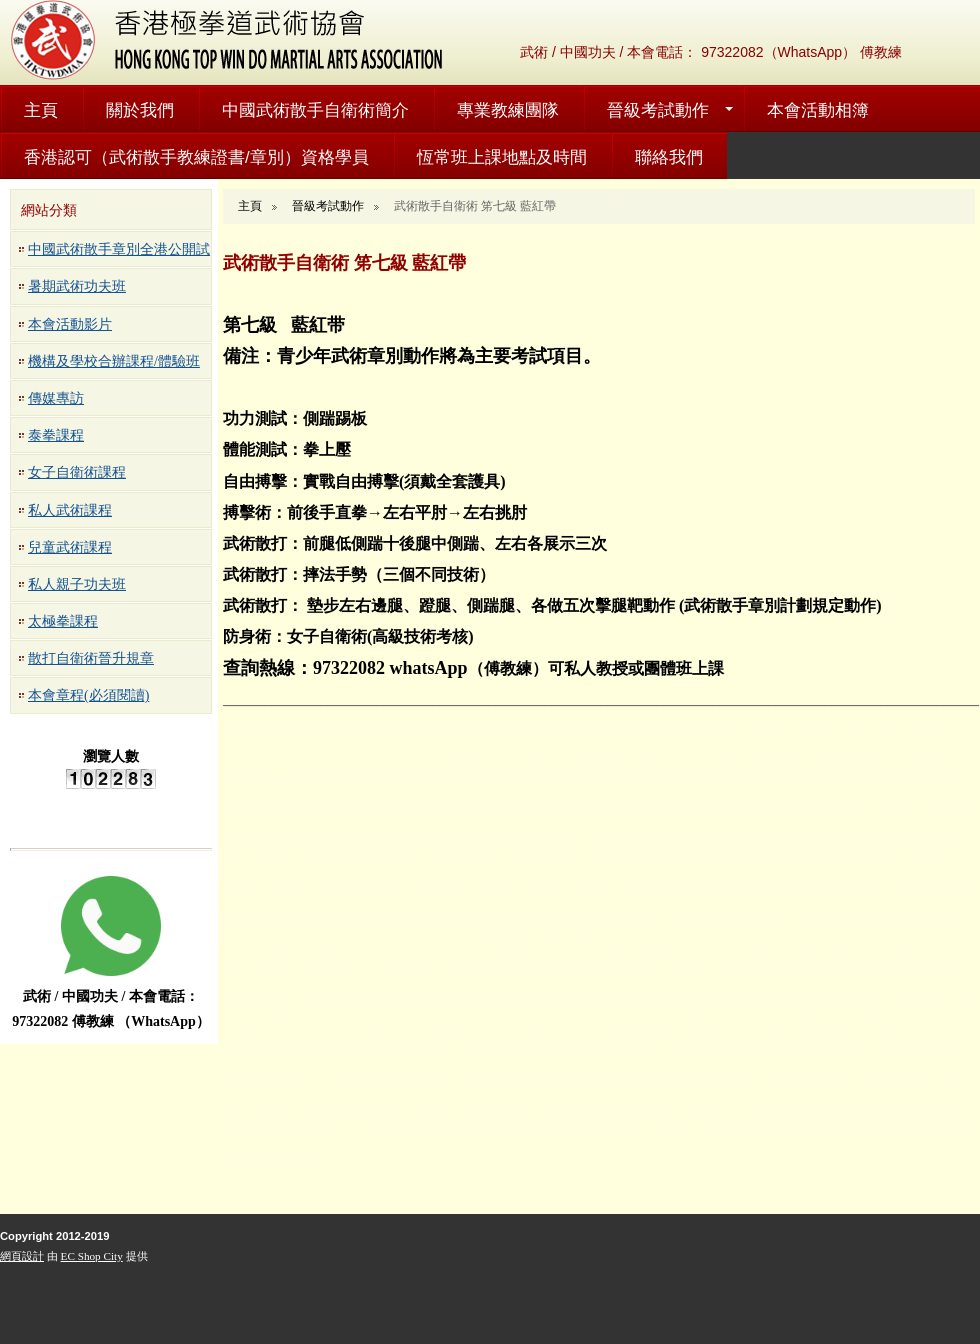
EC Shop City (92, 1256)
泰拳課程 (56, 435)
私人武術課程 (70, 510)
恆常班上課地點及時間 (502, 157)
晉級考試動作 (658, 110)
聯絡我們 (669, 157)
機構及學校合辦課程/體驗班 (114, 361)
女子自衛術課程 (77, 472)
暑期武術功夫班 (77, 286)
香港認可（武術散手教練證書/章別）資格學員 (196, 157)
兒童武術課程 (70, 547)
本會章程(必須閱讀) (88, 695)
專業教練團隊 (508, 110)
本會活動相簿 (818, 110)
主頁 (41, 110)
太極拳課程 (63, 621)
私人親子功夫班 (77, 584)
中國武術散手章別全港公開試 (119, 249)
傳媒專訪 (56, 398)
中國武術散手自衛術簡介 (315, 110)
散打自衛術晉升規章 (91, 658)
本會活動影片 (70, 324)
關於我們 (140, 110)
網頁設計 (22, 1256)
